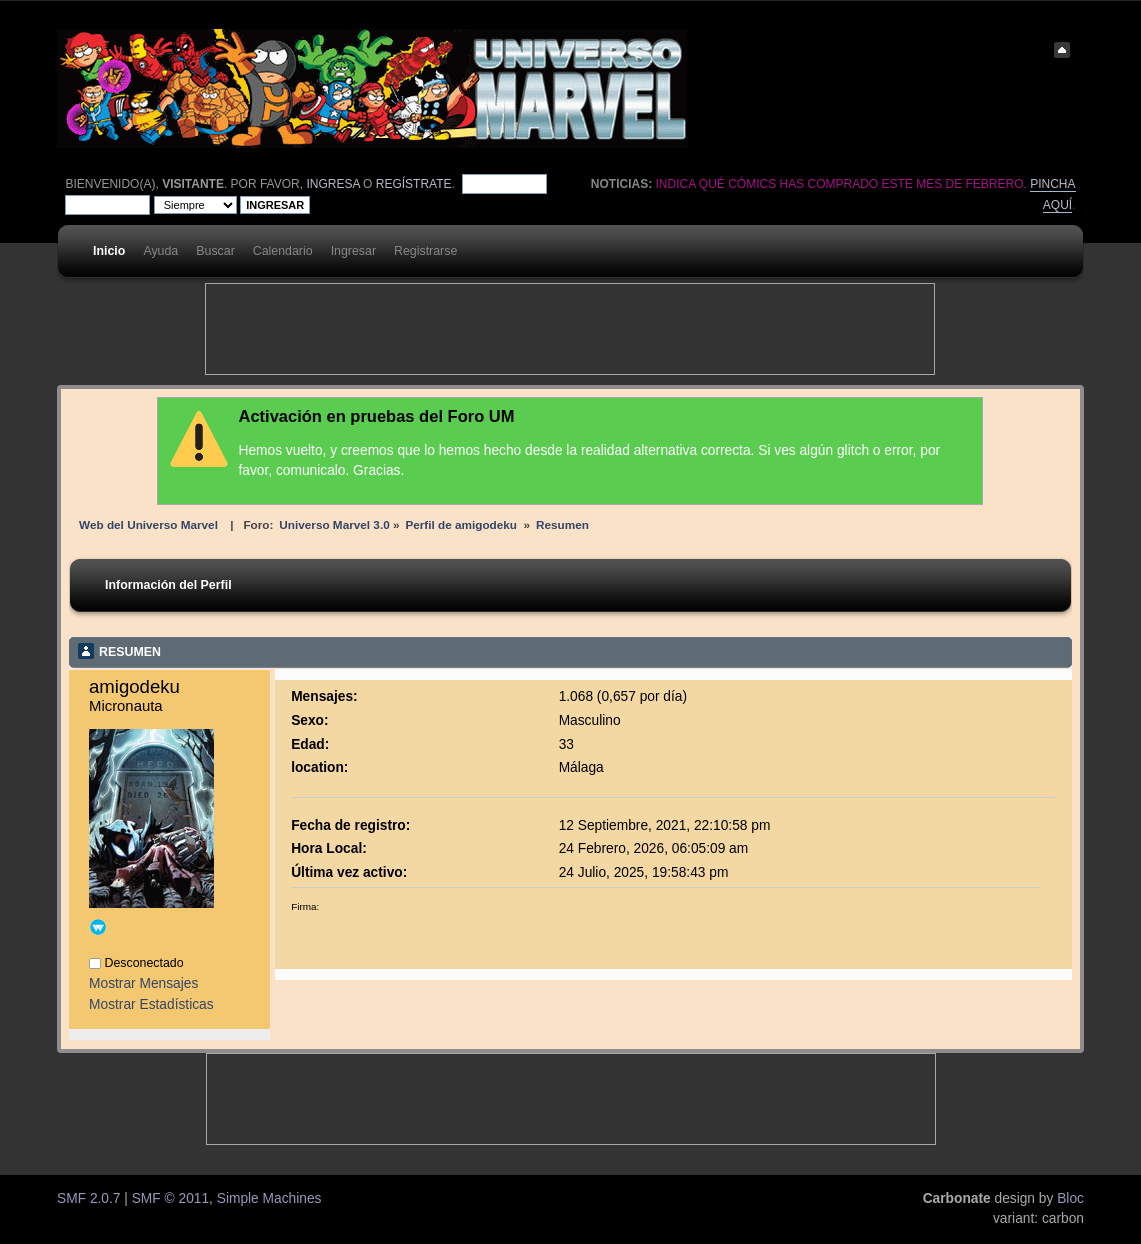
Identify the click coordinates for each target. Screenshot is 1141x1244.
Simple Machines (269, 1198)
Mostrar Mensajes (143, 983)
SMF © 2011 (170, 1198)
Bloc (1070, 1198)
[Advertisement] (570, 329)
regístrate (414, 184)
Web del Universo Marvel (148, 524)
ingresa (332, 184)
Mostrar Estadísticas (151, 1004)
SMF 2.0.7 (88, 1198)
